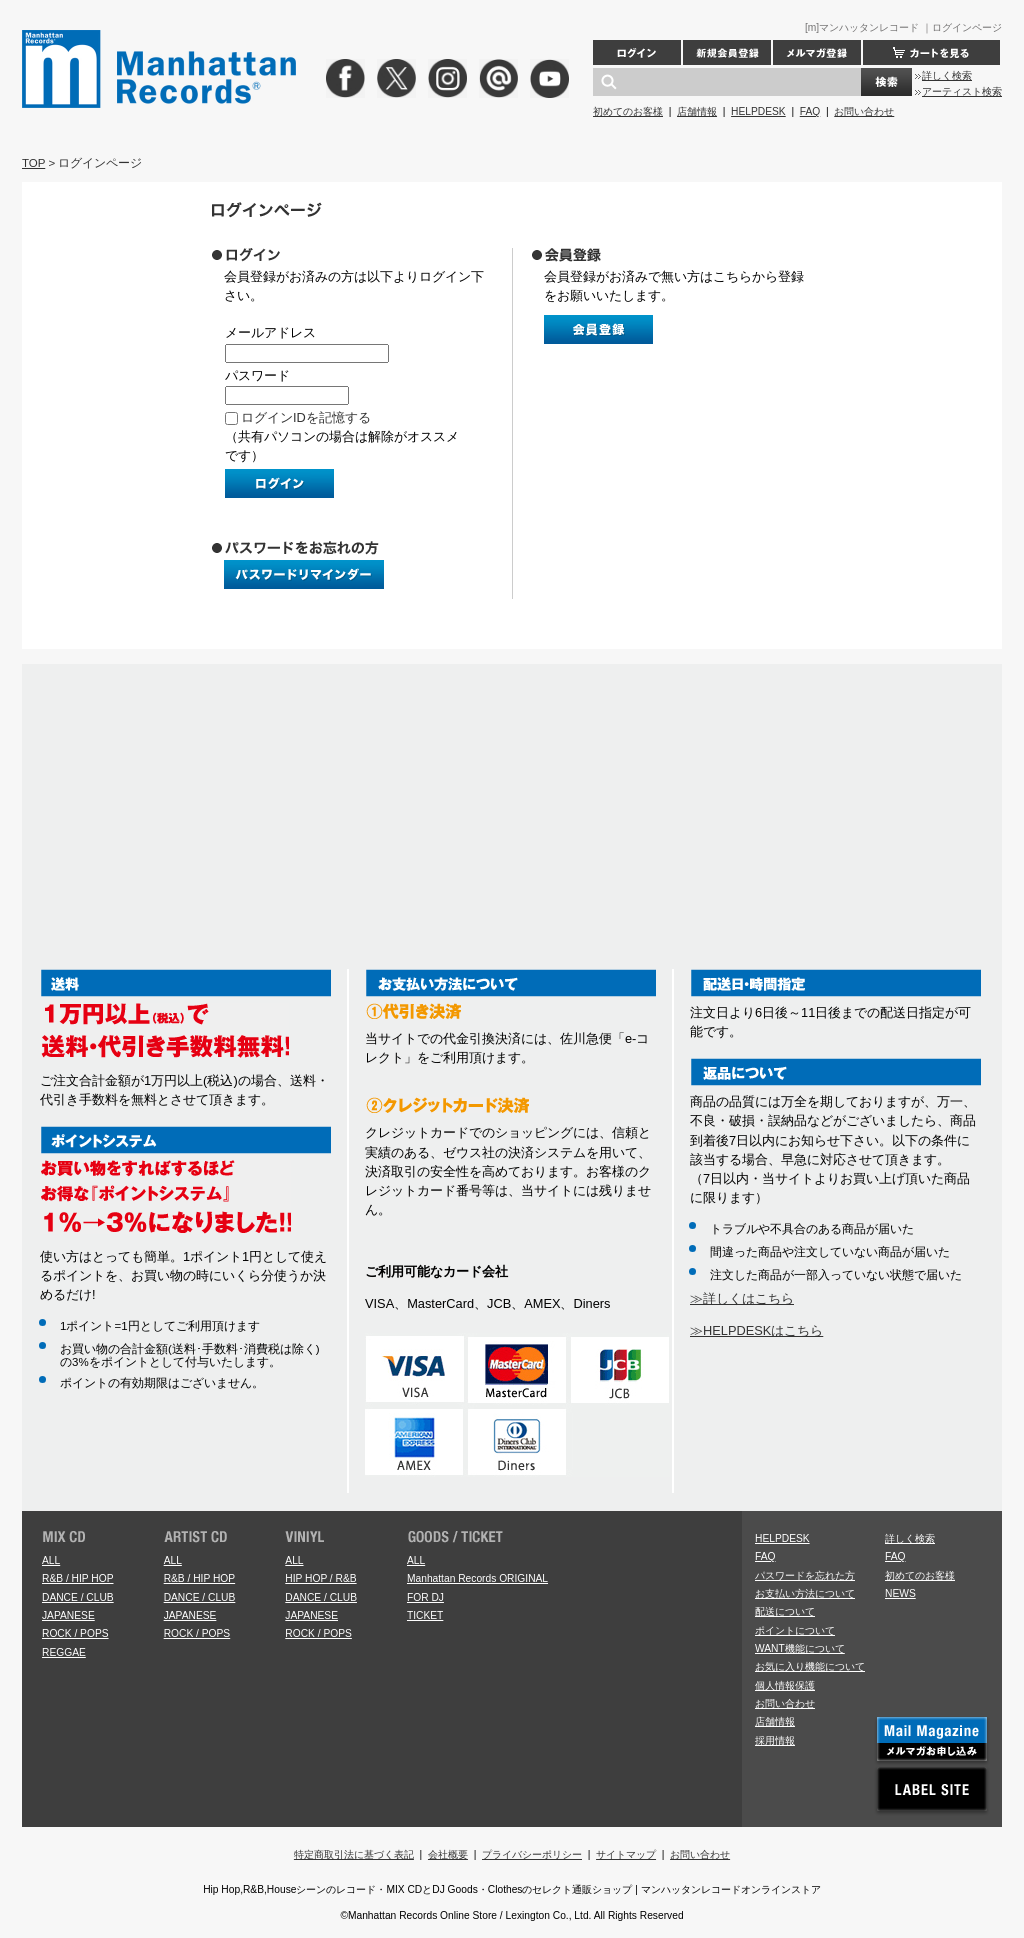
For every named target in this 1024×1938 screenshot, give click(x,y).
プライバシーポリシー (532, 1854)
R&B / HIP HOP (77, 1578)
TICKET (425, 1615)
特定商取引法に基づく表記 (354, 1854)
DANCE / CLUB (78, 1597)
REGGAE (64, 1652)
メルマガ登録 (817, 52)
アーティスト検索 (962, 91)
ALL (51, 1560)
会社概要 (448, 1854)
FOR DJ (425, 1597)
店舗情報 (697, 111)
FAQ (810, 111)
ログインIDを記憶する (306, 417)
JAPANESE (68, 1615)
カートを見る (931, 52)
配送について (785, 1611)
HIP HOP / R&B (320, 1578)
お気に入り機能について (810, 1666)
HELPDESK (758, 111)
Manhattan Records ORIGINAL (477, 1578)
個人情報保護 (785, 1685)
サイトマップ (626, 1854)
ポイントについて (795, 1630)
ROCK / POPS (75, 1633)
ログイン (637, 52)
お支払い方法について (805, 1593)
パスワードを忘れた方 (805, 1575)
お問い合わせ (864, 111)
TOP (33, 163)
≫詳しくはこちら (742, 1298)
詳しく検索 (947, 75)
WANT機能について (800, 1648)
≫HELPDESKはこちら (756, 1330)
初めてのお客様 (628, 111)
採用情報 (775, 1740)
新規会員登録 (727, 52)
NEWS (900, 1593)
